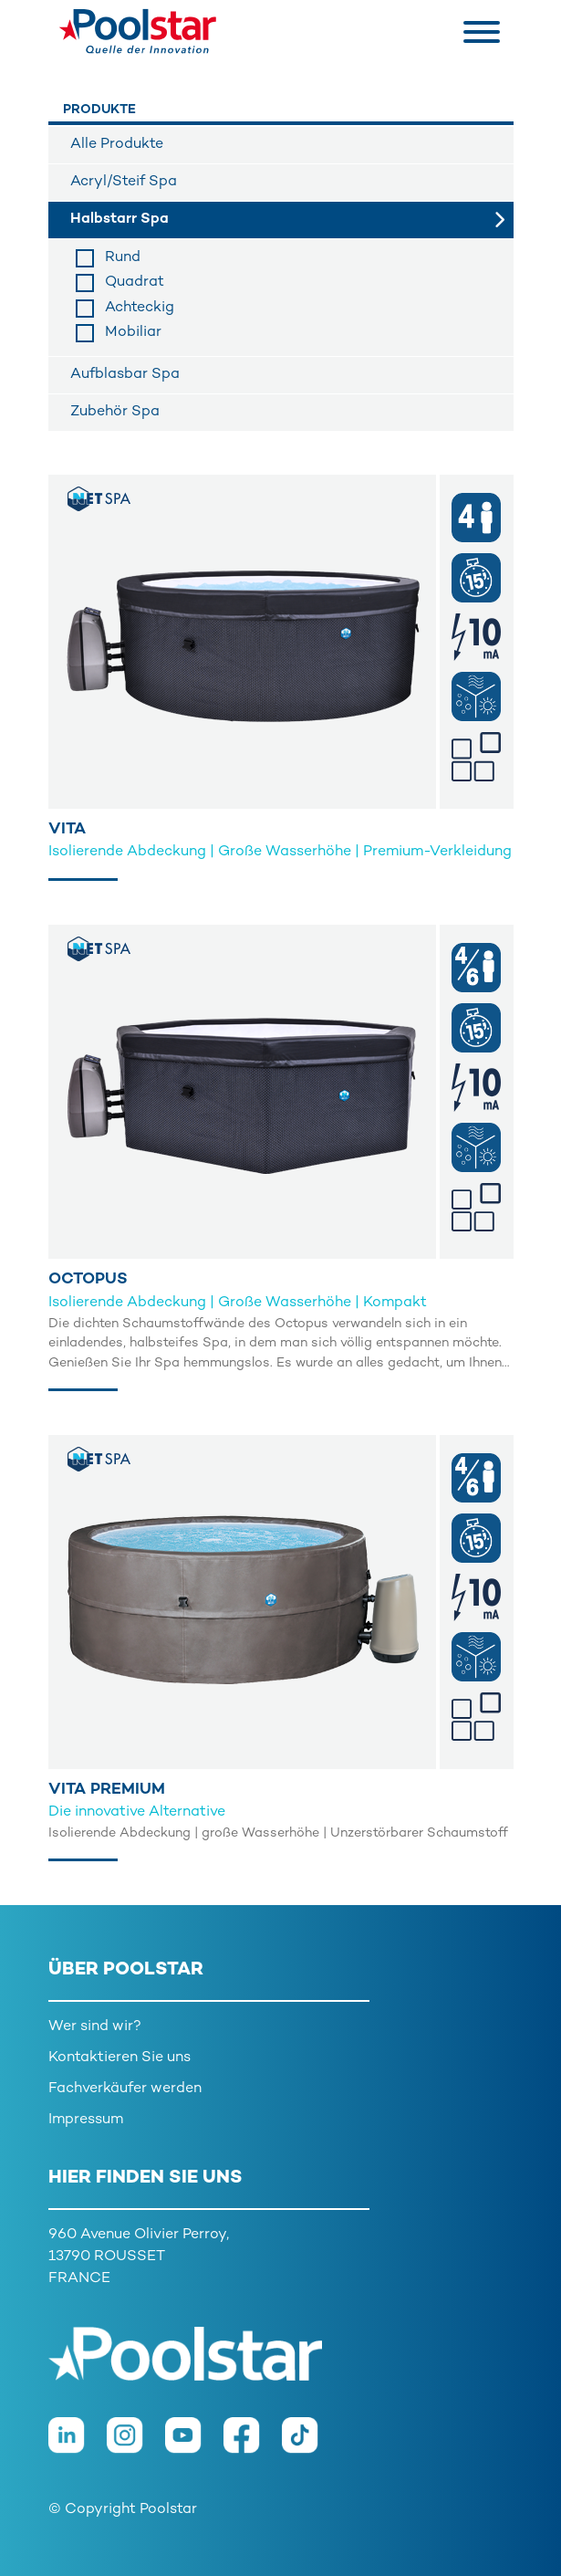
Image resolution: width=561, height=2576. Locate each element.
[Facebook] (252, 2445)
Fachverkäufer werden (125, 2089)
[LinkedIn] (77, 2445)
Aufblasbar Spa (125, 374)
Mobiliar (133, 332)
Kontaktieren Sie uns (119, 2058)
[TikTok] (309, 2445)
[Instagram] (136, 2445)
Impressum (85, 2120)
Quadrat (134, 282)
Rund (122, 258)
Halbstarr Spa (119, 219)
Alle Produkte (116, 144)
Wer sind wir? (94, 2027)
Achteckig (139, 308)
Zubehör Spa (115, 412)
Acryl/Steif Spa (123, 182)
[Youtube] (194, 2445)
